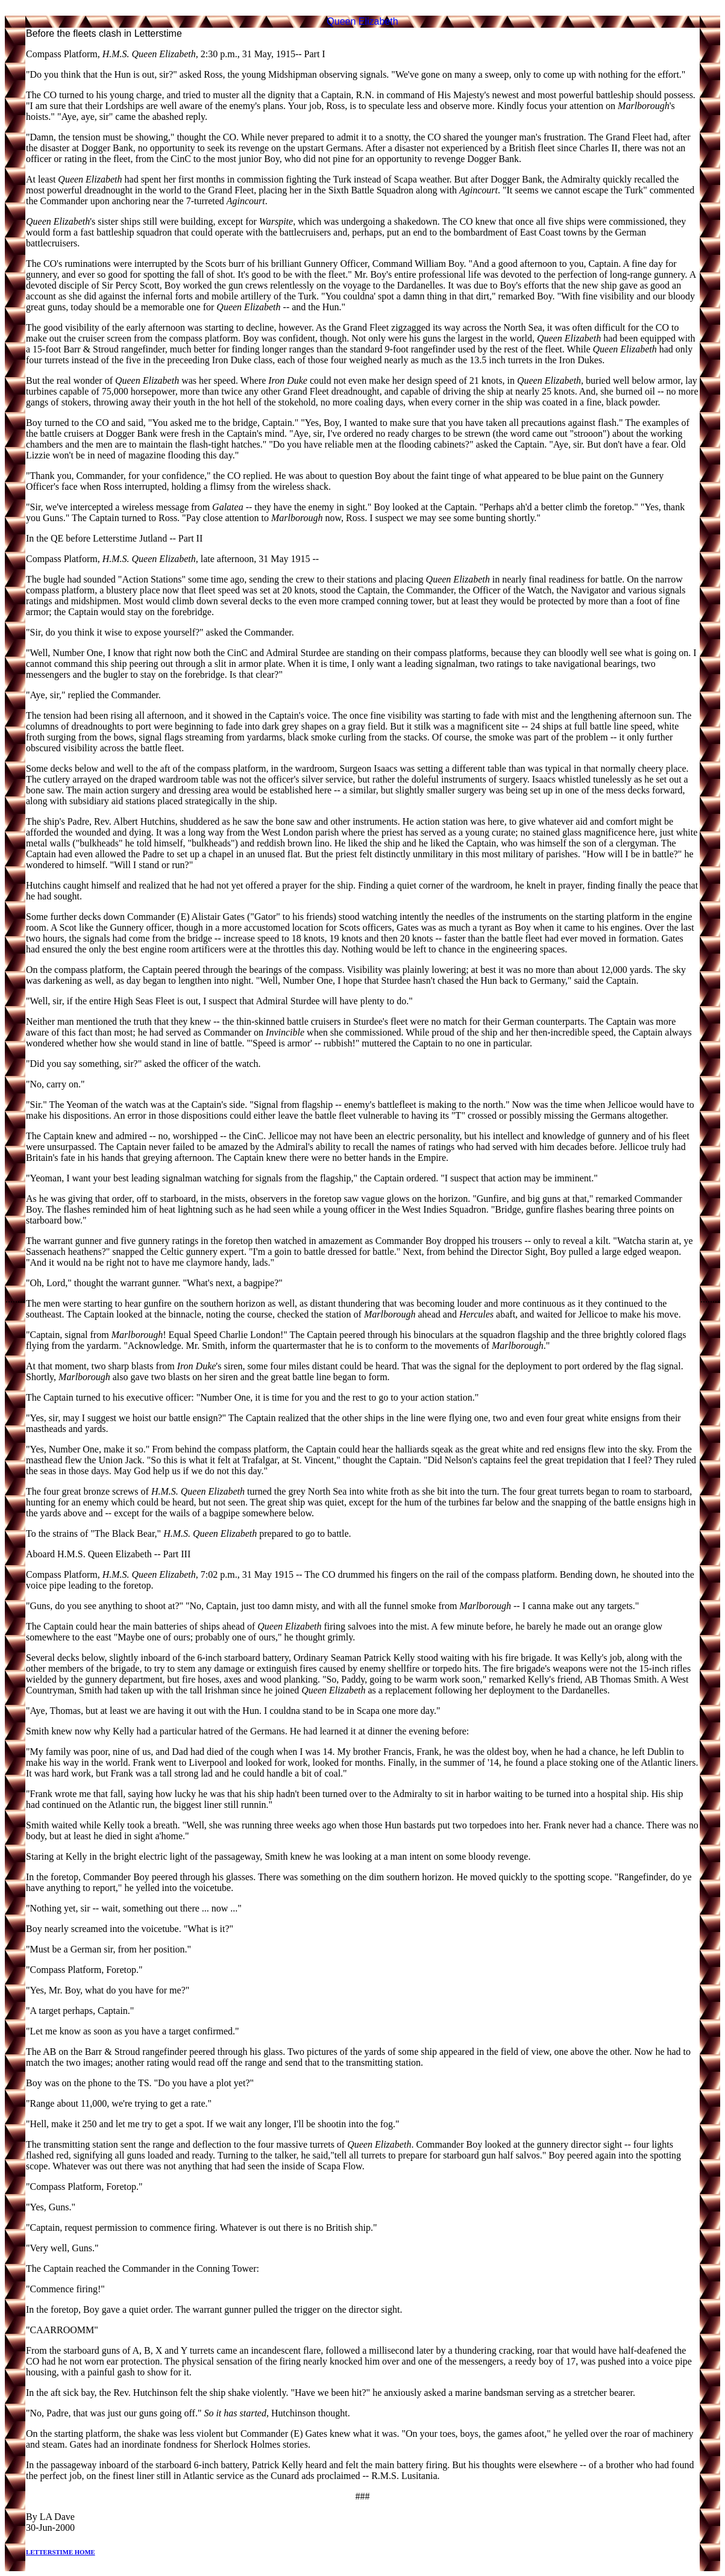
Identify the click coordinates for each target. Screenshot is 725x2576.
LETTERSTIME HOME (60, 2552)
